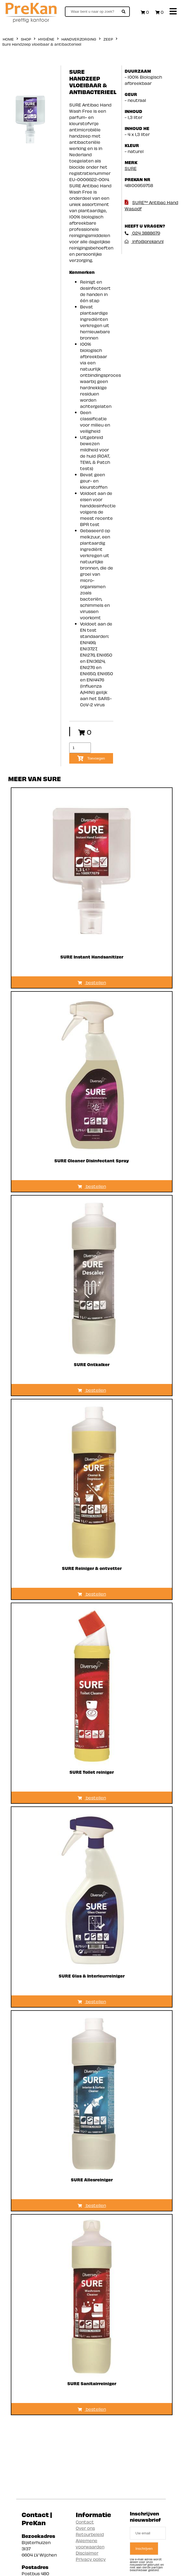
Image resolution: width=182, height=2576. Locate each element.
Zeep (108, 38)
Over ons (85, 2528)
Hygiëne (46, 38)
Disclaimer (87, 2553)
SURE (131, 168)
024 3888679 (142, 232)
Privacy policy (91, 2559)
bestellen (92, 982)
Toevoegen (91, 758)
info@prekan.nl (144, 241)
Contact (85, 2521)
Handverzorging (78, 38)
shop (26, 38)
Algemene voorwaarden (90, 2543)
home (8, 38)
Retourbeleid (90, 2534)
